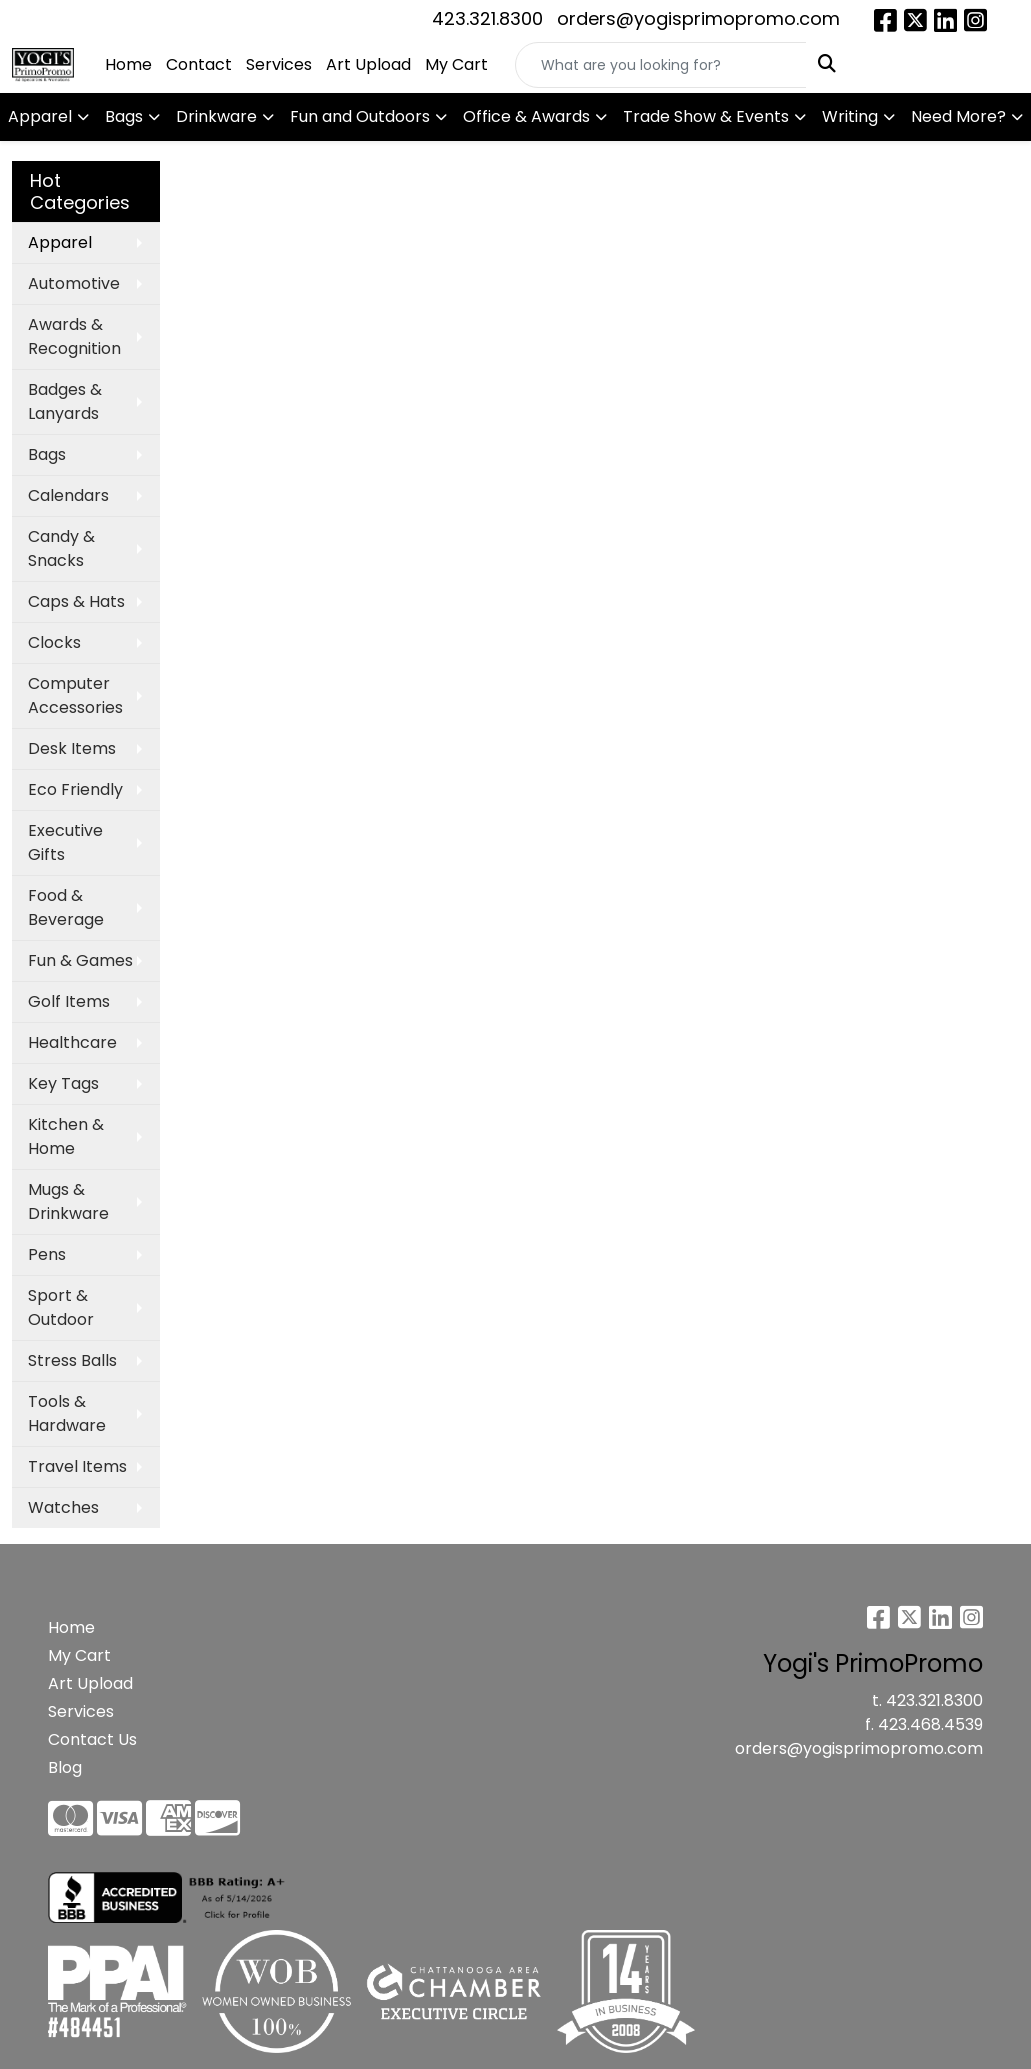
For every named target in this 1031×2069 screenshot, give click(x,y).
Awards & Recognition (74, 336)
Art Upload (368, 64)
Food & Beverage (66, 907)
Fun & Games (80, 960)
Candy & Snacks (61, 548)
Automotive (74, 283)
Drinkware (216, 116)
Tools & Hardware (67, 1413)
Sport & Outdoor (61, 1307)
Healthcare (72, 1042)
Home (128, 64)
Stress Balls (72, 1360)
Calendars (68, 495)
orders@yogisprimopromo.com (698, 18)
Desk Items (72, 748)
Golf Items (69, 1001)
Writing (850, 116)
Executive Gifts (65, 842)
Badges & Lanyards (65, 401)
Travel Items (77, 1466)
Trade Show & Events (706, 116)
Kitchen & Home (66, 1136)
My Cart (456, 64)
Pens (47, 1254)
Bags (124, 116)
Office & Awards (526, 116)
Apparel (40, 116)
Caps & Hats (76, 601)
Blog (65, 1767)
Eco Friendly (75, 789)
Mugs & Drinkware (68, 1201)
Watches (63, 1507)
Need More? (958, 116)
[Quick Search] (661, 65)
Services (279, 64)
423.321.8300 (487, 18)
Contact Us (92, 1739)
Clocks (54, 642)
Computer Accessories (75, 695)
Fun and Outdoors (360, 116)
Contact (199, 64)
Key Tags (63, 1083)
